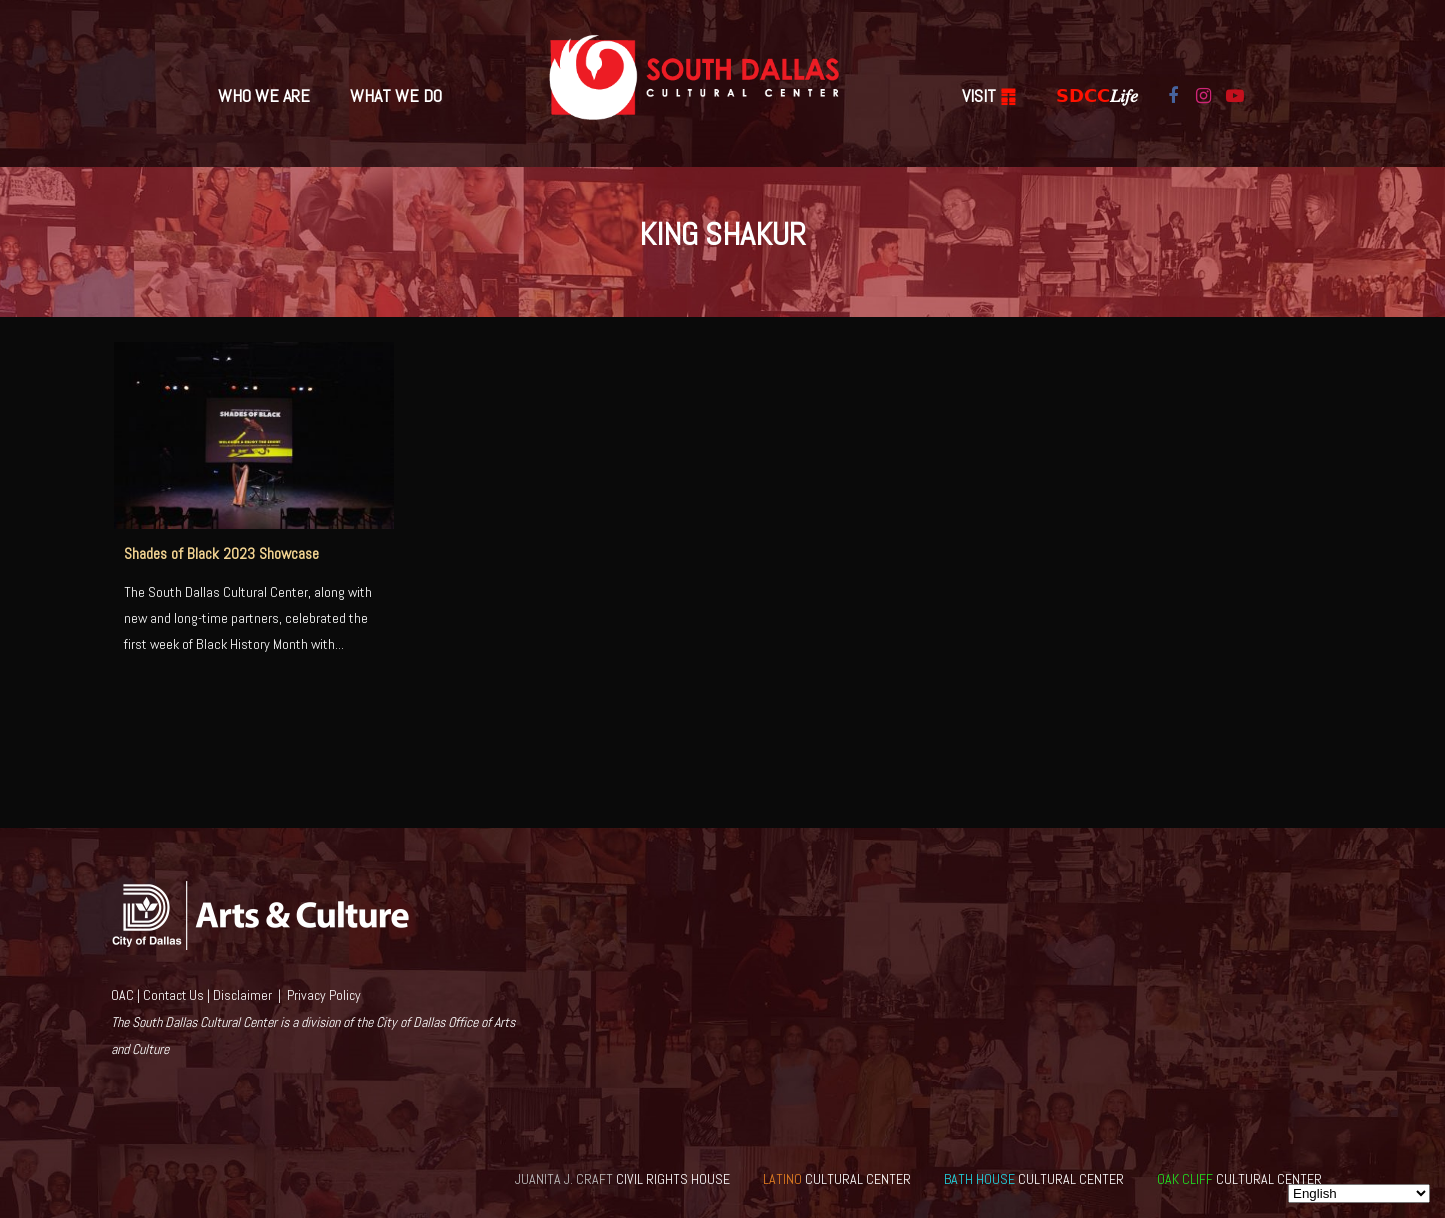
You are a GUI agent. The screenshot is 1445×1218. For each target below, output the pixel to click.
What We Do (396, 95)
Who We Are (264, 95)
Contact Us (173, 995)
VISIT (989, 95)
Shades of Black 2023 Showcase (221, 554)
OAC (122, 995)
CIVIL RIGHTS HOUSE (622, 1179)
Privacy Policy (324, 995)
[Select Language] (1359, 1193)
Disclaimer (242, 995)
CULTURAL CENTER (837, 1179)
